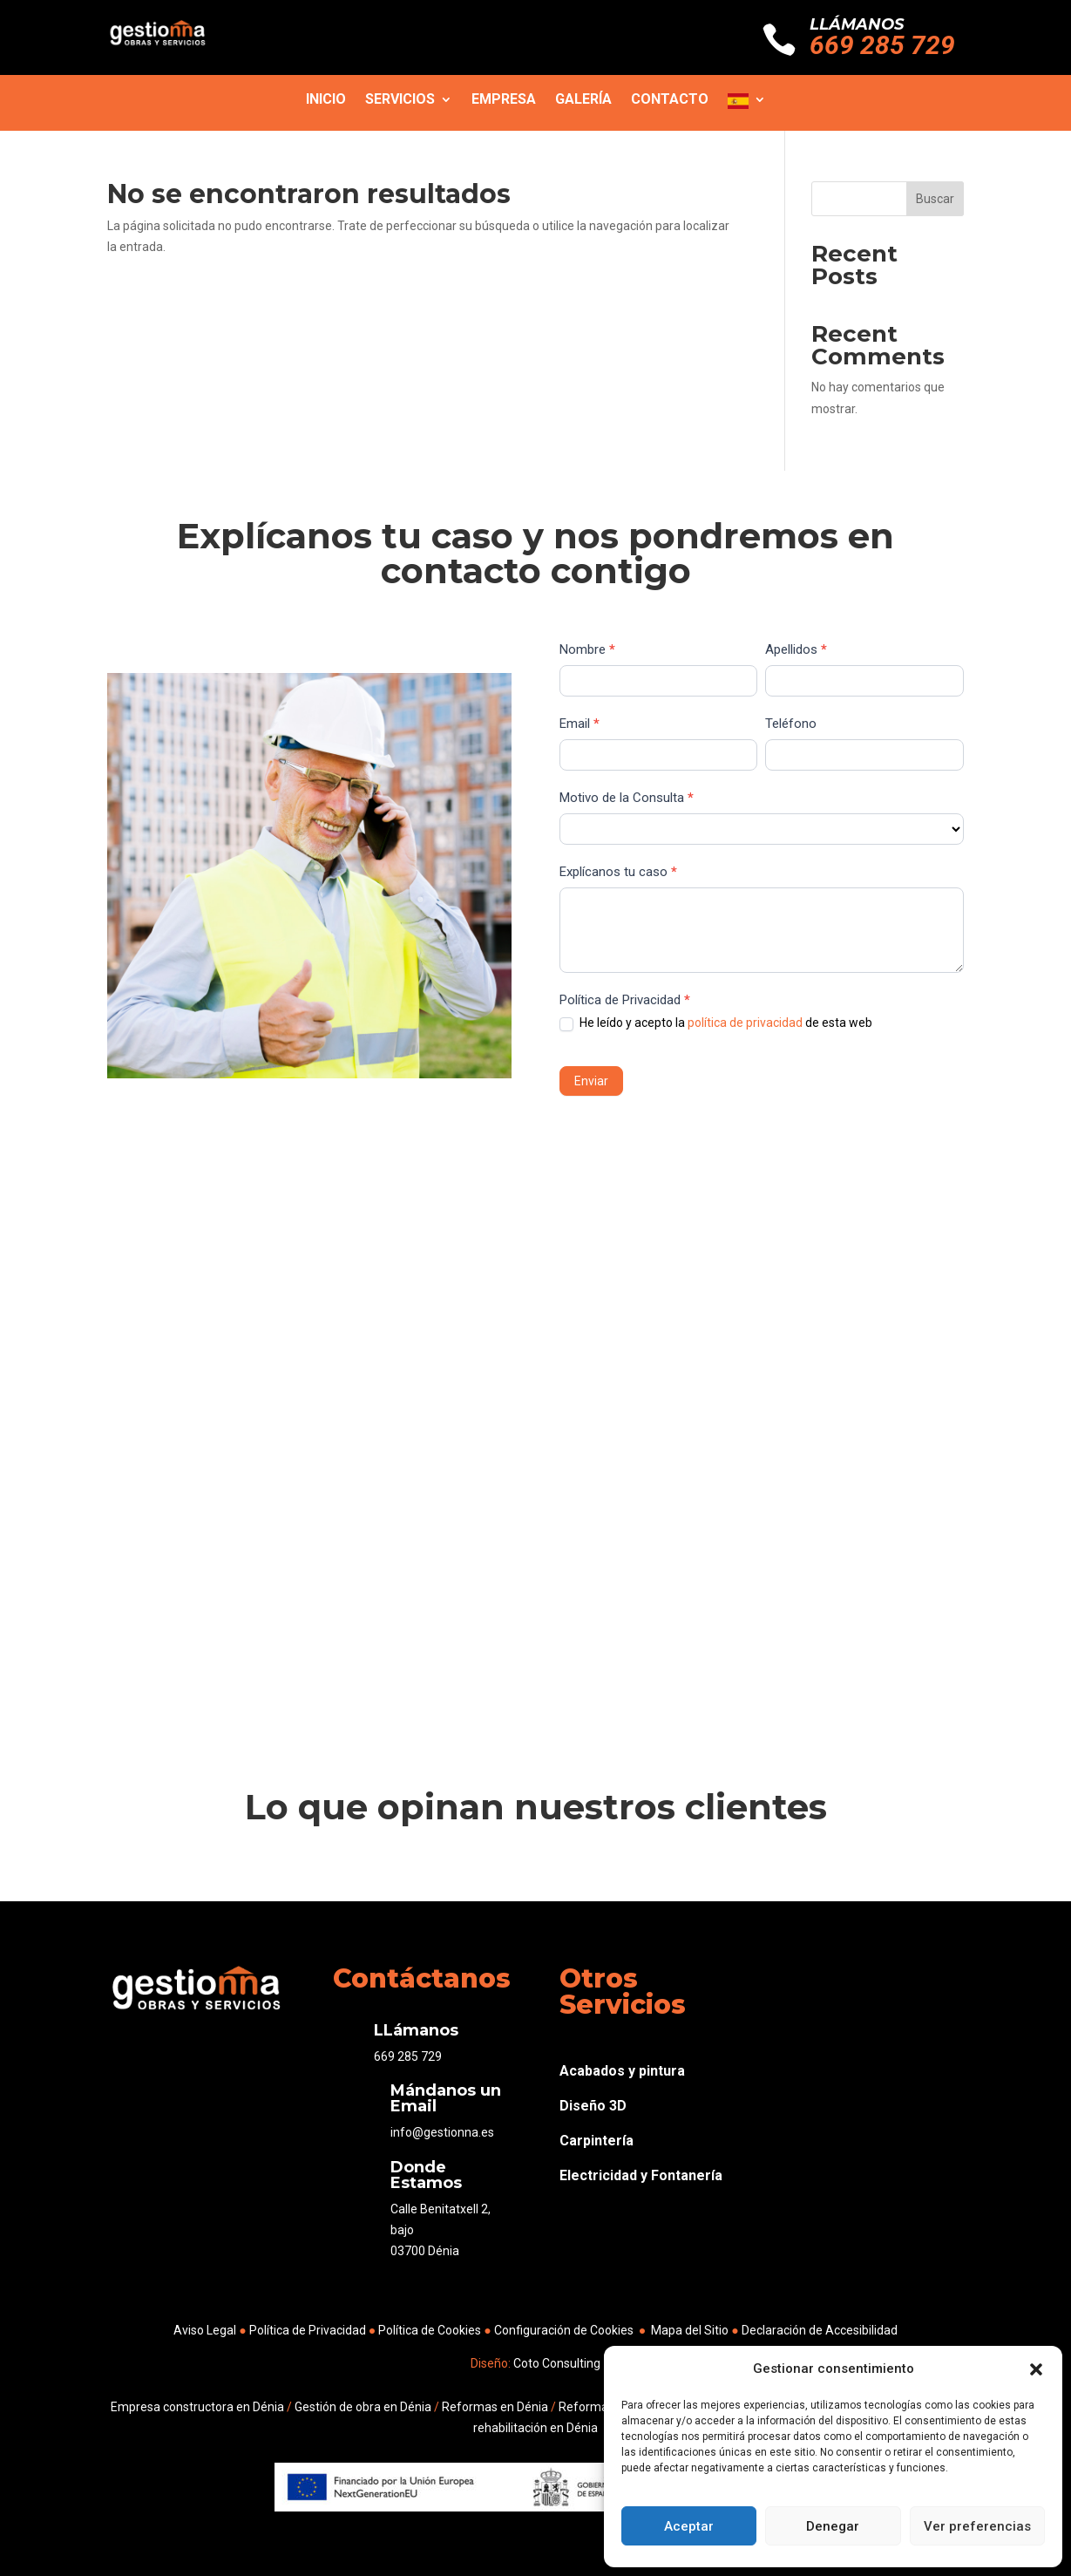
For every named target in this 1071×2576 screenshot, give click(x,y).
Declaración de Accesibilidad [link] (820, 2330)
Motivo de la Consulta (626, 797)
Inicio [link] (326, 100)
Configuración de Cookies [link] (564, 2330)
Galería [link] (583, 100)
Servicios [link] (400, 100)
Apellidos (796, 649)
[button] (1036, 2369)
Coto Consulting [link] (555, 2363)
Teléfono (791, 723)
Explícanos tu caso (618, 872)
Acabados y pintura (622, 2071)
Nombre (587, 649)
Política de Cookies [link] (431, 2330)
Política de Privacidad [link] (307, 2330)
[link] (157, 43)
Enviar (591, 1081)
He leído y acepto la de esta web (715, 1023)
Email (579, 723)
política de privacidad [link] (745, 1023)
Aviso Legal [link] (204, 2330)
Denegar (832, 2526)
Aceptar (689, 2526)
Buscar (935, 199)
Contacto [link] (669, 100)
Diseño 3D (593, 2105)
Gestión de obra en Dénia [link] (363, 2407)
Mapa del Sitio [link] (690, 2330)
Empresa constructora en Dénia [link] (197, 2407)
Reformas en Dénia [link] (495, 2407)
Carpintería (596, 2140)
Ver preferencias (977, 2526)
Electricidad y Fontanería (640, 2175)
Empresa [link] (503, 100)
